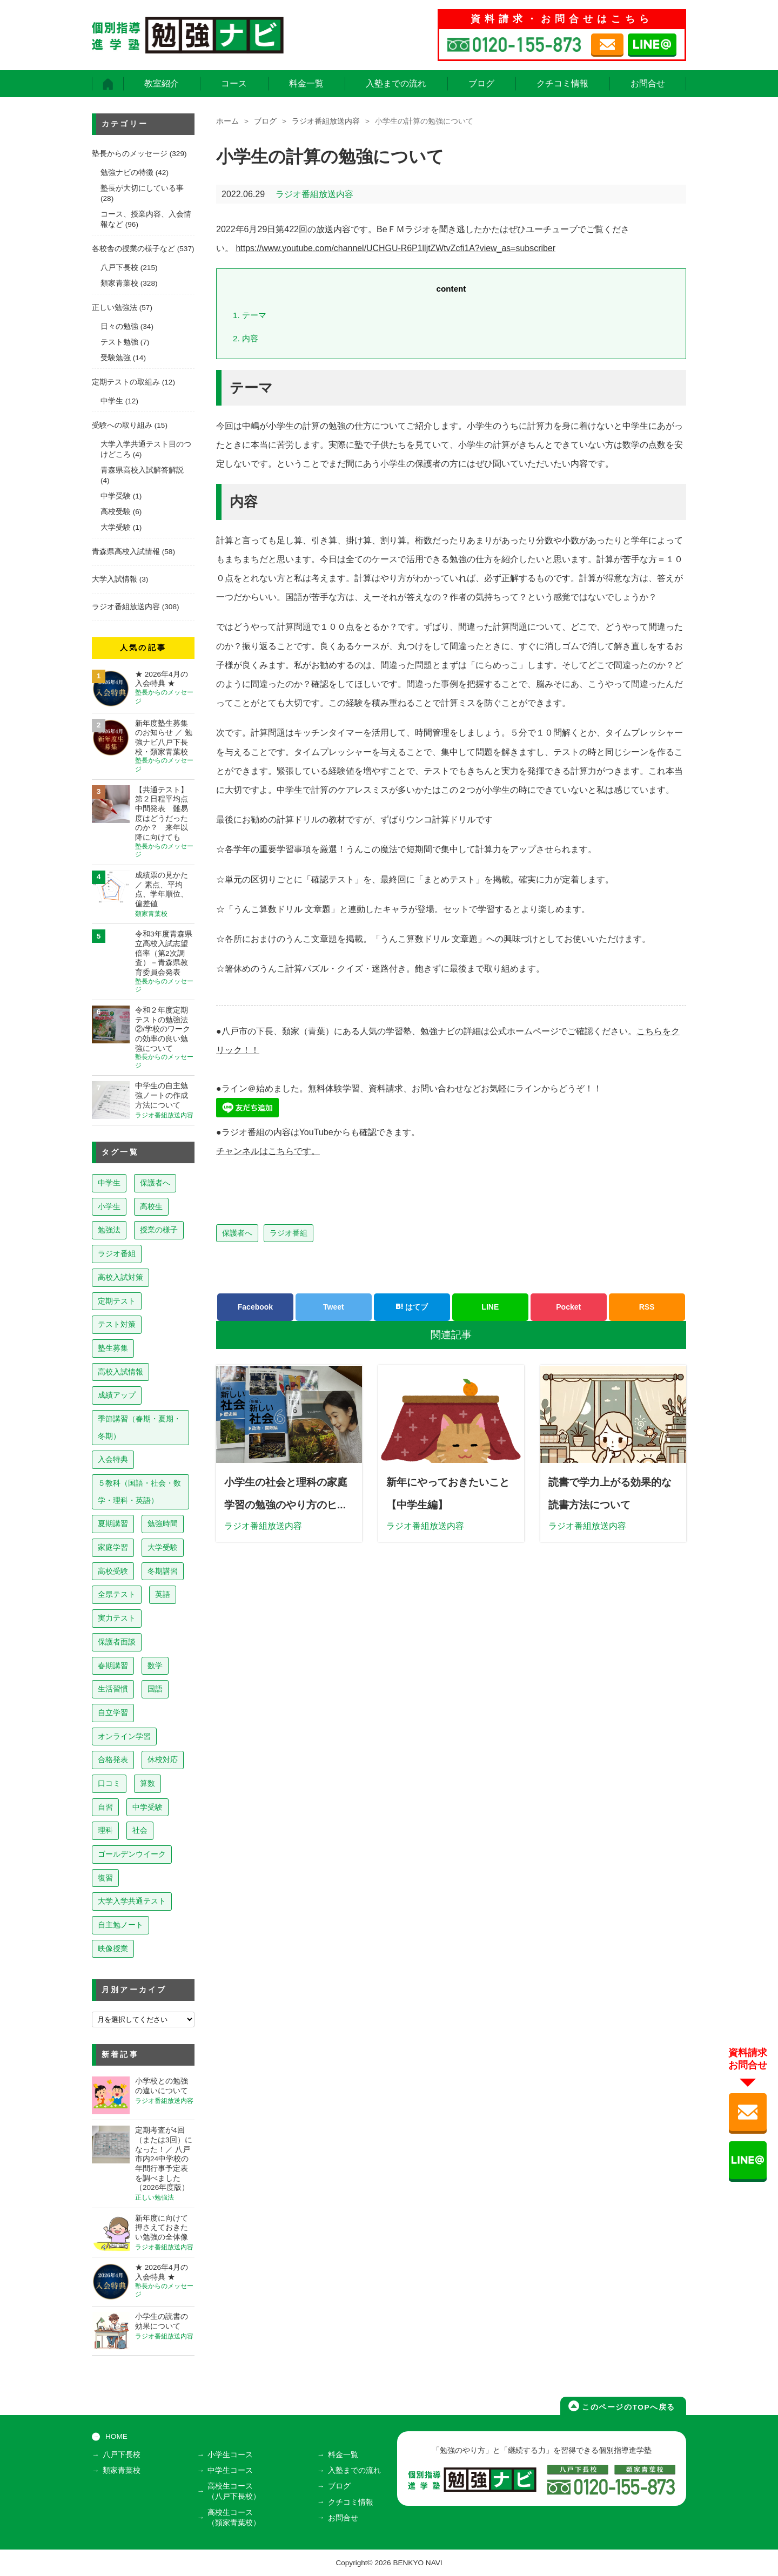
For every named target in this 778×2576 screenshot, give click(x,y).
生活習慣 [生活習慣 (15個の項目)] (113, 1688)
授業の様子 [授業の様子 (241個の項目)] (159, 1229)
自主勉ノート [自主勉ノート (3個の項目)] (120, 1924)
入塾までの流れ (396, 83)
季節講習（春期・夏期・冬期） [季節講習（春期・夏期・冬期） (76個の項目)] (139, 1427)
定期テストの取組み (126, 382)
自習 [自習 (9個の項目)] (105, 1807)
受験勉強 (115, 358)
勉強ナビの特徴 (126, 172)
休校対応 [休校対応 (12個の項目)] (162, 1759)
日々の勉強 (119, 326)
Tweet (333, 1307)
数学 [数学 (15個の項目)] (155, 1665)
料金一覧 (306, 83)
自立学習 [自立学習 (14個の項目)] (113, 1712)
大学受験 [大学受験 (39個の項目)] (162, 1547)
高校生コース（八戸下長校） (234, 2491)
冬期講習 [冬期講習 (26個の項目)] (162, 1571)
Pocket (568, 1307)
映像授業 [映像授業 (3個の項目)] (113, 1948)
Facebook (255, 1307)
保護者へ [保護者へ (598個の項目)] (155, 1182)
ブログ (481, 83)
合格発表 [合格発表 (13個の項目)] (113, 1759)
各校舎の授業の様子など (133, 249)
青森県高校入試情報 (126, 552)
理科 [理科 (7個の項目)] (105, 1830)
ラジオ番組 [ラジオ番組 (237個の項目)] (117, 1253)
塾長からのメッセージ (129, 154)
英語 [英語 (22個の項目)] (162, 1594)
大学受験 (115, 527)
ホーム (227, 121)
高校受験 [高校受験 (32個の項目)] (113, 1571)
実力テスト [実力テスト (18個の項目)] (117, 1618)
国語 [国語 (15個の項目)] (155, 1688)
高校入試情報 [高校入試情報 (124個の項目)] (120, 1371)
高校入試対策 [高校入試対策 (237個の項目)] (120, 1277)
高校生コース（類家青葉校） (234, 2517)
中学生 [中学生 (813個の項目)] (109, 1182)
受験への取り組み (122, 425)
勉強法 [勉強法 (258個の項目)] (109, 1229)
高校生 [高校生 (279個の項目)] (151, 1206)
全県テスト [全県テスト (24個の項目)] (117, 1594)
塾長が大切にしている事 (142, 188)
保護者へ (237, 1233)
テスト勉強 (119, 342)
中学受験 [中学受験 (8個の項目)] (147, 1807)
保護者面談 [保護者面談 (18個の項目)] (117, 1641)
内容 (245, 338)
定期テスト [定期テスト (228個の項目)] (117, 1301)
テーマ (249, 315)
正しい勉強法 (114, 308)
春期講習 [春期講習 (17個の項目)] (113, 1665)
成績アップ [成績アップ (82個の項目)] (117, 1395)
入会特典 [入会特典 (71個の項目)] (113, 1459)
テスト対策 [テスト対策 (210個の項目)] (117, 1324)
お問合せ (648, 83)
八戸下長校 (119, 268)
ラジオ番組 (288, 1233)
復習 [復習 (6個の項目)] (105, 1877)
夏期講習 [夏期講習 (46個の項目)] (113, 1523)
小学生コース (230, 2455)
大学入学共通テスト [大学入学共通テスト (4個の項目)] (132, 1901)
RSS (647, 1307)
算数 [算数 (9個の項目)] (147, 1783)
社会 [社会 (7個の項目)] (139, 1830)
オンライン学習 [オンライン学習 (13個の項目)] (124, 1736)
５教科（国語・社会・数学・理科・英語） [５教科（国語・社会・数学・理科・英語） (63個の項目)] (139, 1492)
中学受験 (115, 496)
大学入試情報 (114, 579)
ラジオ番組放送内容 (326, 121)
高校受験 (115, 512)
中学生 (111, 401)
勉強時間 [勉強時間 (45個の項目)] (162, 1523)
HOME (116, 2436)
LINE (490, 1307)
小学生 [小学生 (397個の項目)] (109, 1206)
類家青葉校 (119, 283)
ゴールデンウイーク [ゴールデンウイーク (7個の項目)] (132, 1854)
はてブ (411, 1307)
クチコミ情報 (562, 83)
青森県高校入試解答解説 (142, 470)
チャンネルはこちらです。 (268, 1151)
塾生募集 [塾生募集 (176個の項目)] (113, 1348)
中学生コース (230, 2470)
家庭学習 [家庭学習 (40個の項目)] (113, 1547)
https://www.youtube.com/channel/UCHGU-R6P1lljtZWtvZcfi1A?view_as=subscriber (396, 248)
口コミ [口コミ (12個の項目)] (109, 1783)
